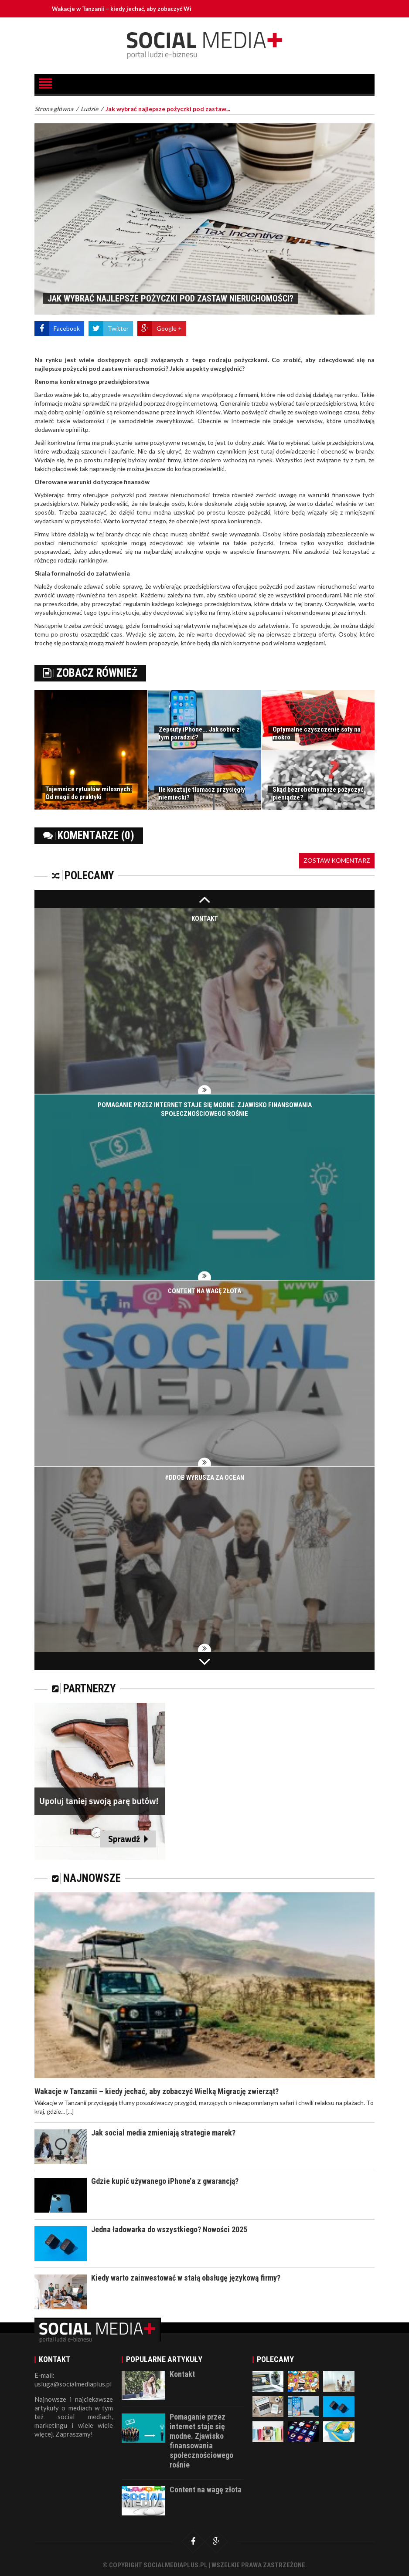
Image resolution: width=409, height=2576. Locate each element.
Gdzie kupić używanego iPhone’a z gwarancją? (165, 2181)
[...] (70, 2111)
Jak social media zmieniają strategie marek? (163, 2132)
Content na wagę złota (204, 1291)
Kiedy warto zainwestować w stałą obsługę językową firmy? (185, 2277)
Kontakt (204, 919)
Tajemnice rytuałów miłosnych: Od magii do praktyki (88, 793)
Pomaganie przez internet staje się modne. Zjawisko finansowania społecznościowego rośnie (201, 2440)
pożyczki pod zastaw (139, 494)
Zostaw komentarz (336, 860)
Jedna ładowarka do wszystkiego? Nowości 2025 (169, 2229)
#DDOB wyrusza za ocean (204, 1477)
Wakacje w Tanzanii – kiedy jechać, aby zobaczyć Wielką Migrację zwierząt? (154, 8)
